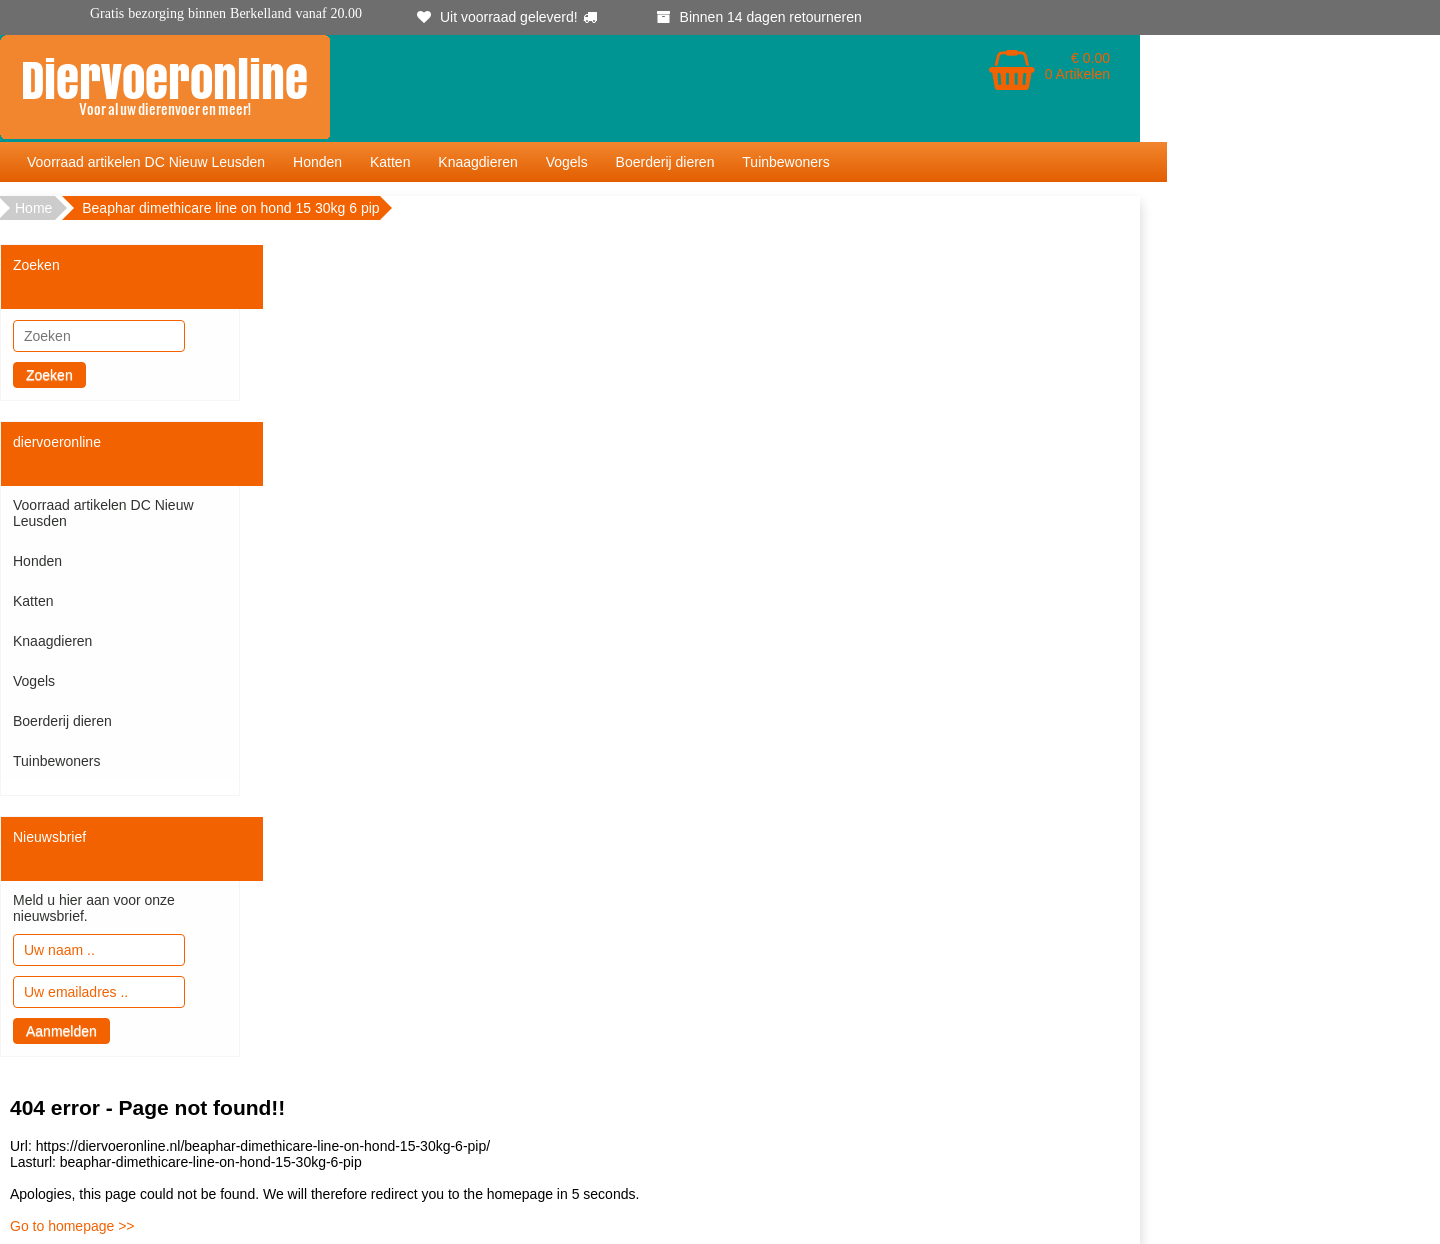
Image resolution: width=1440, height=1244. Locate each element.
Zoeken (49, 375)
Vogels (567, 162)
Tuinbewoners (785, 162)
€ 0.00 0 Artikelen (1077, 66)
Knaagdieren (477, 162)
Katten (390, 162)
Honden (317, 162)
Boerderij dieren (665, 162)
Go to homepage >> (72, 1226)
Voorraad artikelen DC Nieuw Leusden (146, 162)
